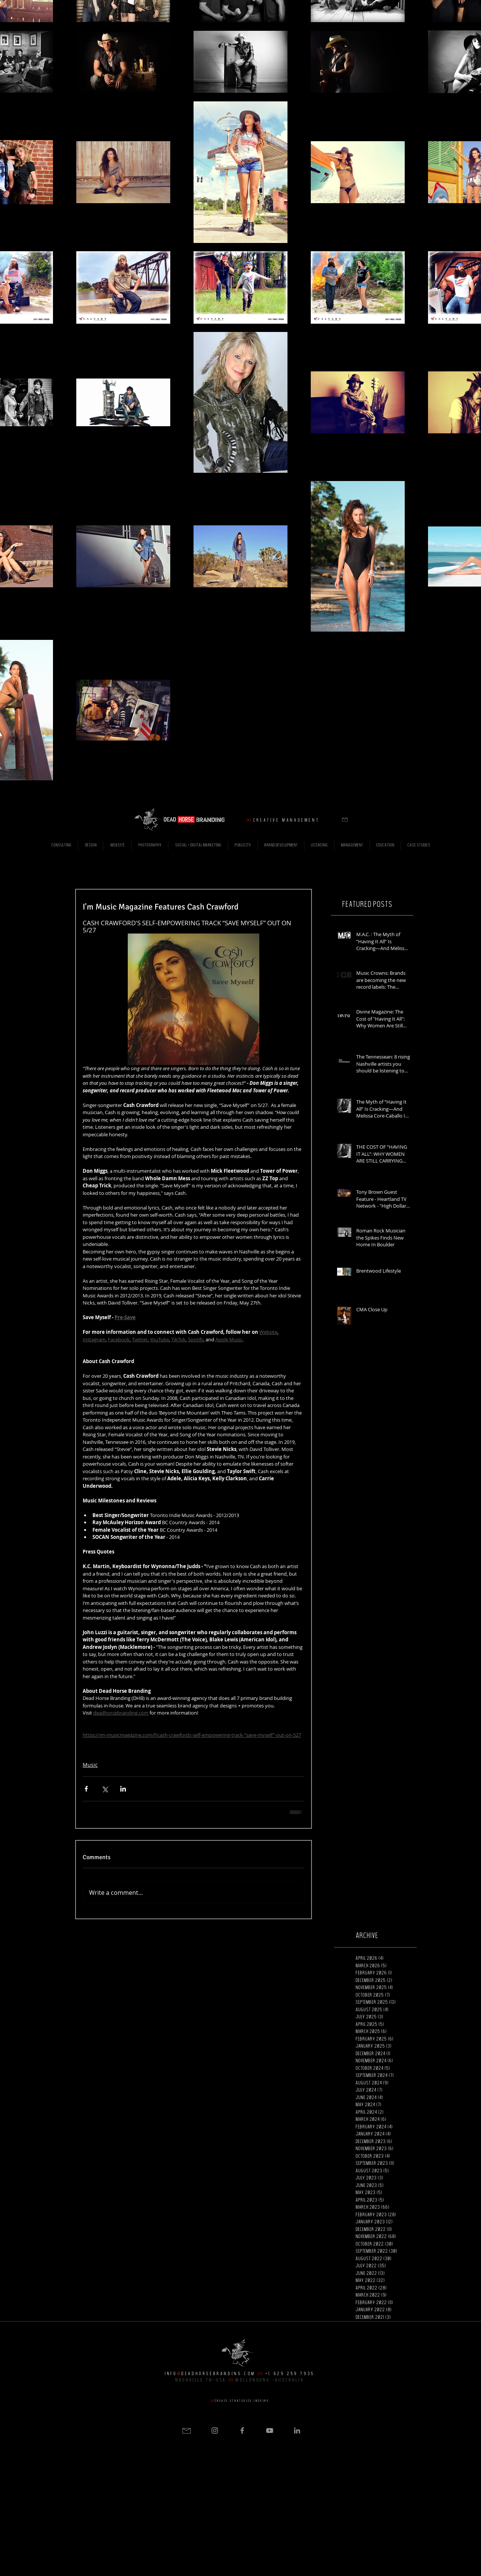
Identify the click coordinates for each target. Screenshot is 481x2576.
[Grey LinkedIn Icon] (297, 2430)
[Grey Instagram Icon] (214, 2430)
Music (90, 1764)
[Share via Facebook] (86, 1788)
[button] (345, 819)
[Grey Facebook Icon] (242, 2430)
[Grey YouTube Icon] (269, 2430)
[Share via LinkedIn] (123, 1788)
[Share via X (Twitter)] (104, 1788)
